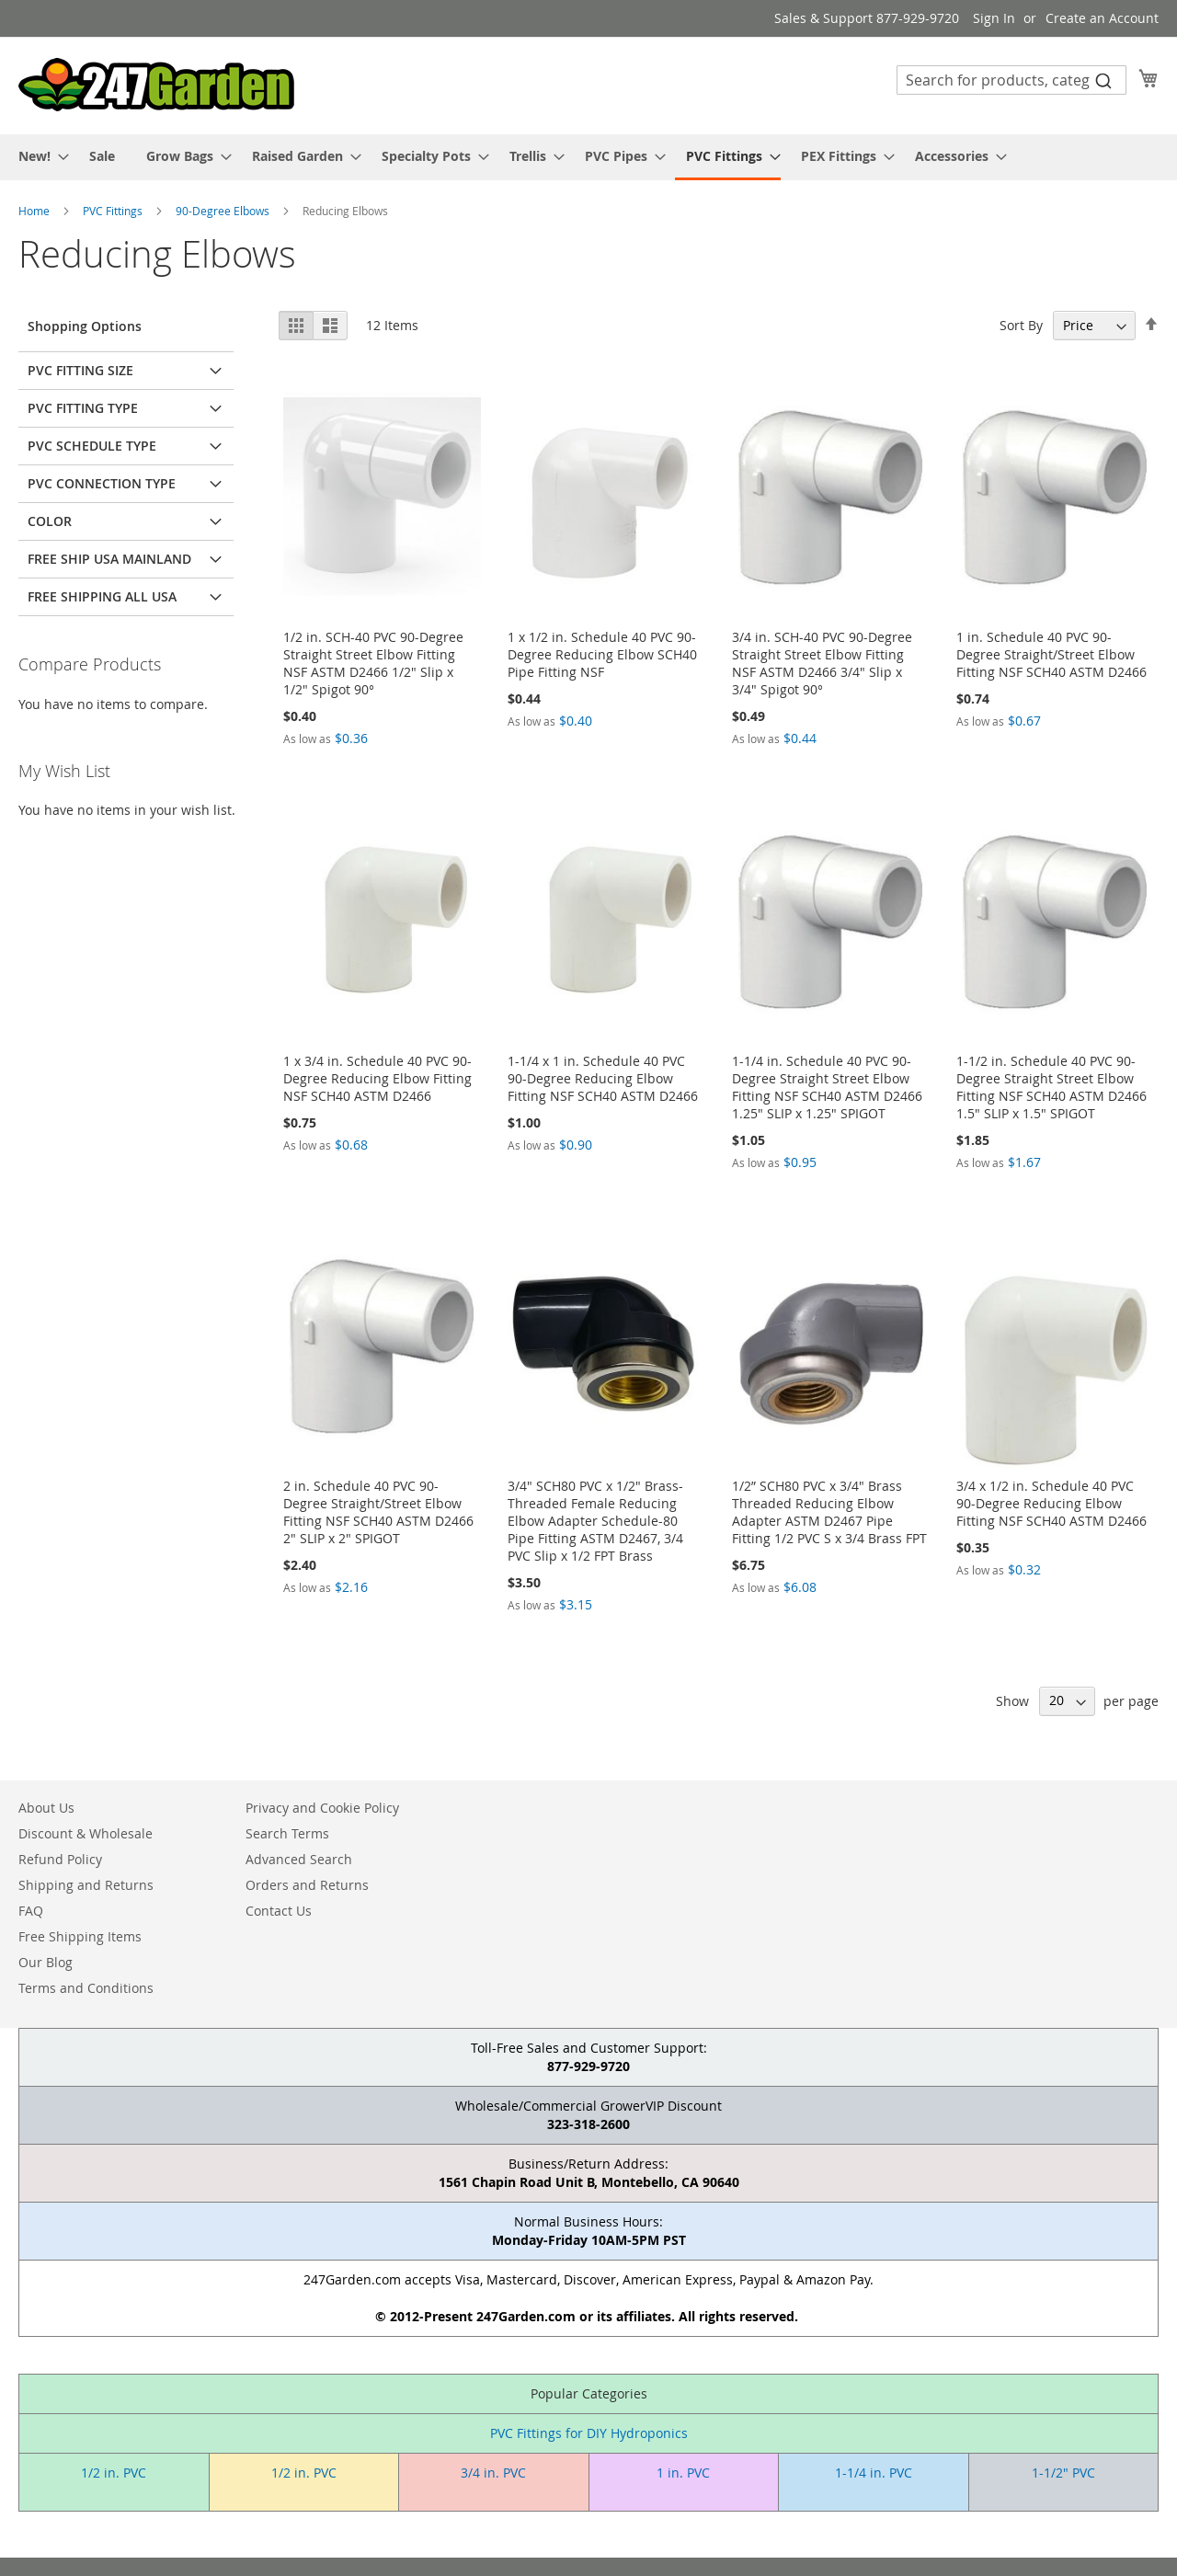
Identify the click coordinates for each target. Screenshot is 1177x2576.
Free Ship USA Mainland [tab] (109, 558)
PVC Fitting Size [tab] (80, 370)
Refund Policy (60, 1859)
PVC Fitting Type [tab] (83, 408)
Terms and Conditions (86, 1988)
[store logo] (156, 84)
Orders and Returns (307, 1885)
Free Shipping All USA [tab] (102, 596)
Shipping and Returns (86, 1885)
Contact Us (279, 1910)
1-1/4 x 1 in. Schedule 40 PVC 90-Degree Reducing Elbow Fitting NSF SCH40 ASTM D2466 (603, 1078)
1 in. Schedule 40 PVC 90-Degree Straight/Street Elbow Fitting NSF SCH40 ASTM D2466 (1051, 654)
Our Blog (45, 1962)
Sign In (994, 18)
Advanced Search (299, 1859)
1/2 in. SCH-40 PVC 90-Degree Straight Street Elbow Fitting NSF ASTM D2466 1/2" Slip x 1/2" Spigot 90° (373, 663)
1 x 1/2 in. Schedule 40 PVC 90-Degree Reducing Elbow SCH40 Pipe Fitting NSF (602, 654)
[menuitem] (38, 155)
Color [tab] (50, 521)
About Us (46, 1807)
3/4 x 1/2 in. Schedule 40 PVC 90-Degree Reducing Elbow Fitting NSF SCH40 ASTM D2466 (1051, 1503)
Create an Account (1102, 18)
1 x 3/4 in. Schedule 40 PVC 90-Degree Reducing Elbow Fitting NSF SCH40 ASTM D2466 (377, 1078)
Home (35, 210)
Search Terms (287, 1833)
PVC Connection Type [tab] (102, 483)
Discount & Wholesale (85, 1833)
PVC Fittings (114, 210)
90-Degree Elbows (224, 210)
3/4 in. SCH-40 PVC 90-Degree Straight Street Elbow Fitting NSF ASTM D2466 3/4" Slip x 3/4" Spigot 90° (822, 663)
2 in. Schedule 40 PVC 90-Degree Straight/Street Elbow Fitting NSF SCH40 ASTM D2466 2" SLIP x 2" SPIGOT (378, 1512)
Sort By (1021, 325)
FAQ (30, 1910)
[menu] (588, 157)
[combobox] (1011, 80)
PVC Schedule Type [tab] (92, 445)
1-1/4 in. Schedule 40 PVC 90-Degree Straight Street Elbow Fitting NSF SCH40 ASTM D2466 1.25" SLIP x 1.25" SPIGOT (827, 1087)
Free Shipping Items (80, 1936)
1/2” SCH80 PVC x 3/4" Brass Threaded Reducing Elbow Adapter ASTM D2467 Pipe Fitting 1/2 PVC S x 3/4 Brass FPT (829, 1512)
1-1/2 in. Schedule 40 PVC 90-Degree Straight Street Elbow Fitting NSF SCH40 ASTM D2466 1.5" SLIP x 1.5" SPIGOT (1051, 1087)
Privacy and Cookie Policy (322, 1807)
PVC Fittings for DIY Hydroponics (589, 2433)
